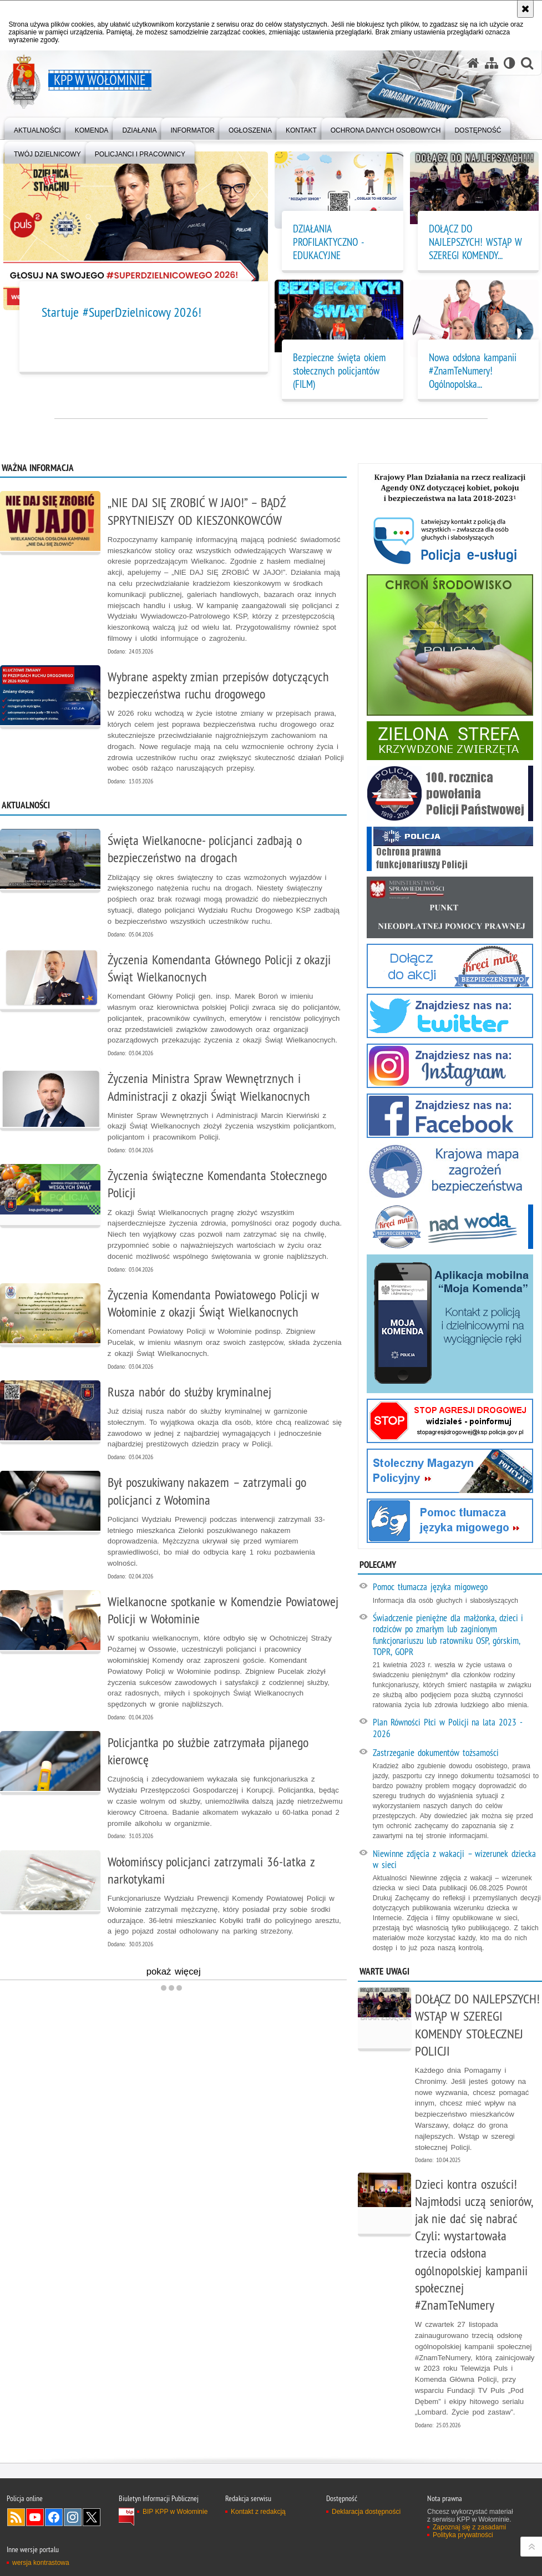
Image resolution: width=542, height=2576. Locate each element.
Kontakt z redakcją (258, 2512)
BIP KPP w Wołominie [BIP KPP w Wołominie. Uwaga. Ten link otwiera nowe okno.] (175, 2512)
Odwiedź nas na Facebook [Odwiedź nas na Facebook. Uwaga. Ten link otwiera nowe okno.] (54, 2517)
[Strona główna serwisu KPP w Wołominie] (473, 63)
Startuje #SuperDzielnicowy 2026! (122, 311)
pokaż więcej (236, 1973)
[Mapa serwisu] (491, 63)
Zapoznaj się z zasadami (469, 2527)
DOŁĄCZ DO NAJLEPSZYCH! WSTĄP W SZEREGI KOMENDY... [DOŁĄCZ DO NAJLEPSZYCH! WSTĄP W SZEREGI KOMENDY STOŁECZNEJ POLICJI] (475, 242)
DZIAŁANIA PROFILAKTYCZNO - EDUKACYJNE (328, 242)
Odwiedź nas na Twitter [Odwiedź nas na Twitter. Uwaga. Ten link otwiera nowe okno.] (91, 2517)
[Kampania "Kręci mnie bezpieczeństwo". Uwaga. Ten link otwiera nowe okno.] (450, 966)
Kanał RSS (16, 2517)
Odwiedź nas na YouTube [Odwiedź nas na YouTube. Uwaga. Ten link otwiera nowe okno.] (35, 2517)
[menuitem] (37, 128)
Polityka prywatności (463, 2535)
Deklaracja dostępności (366, 2512)
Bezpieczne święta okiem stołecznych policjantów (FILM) (339, 371)
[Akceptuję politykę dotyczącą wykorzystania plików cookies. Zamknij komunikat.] (525, 9)
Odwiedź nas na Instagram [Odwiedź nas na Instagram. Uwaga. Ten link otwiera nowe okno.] (73, 2517)
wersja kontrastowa (40, 2563)
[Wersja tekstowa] (509, 63)
